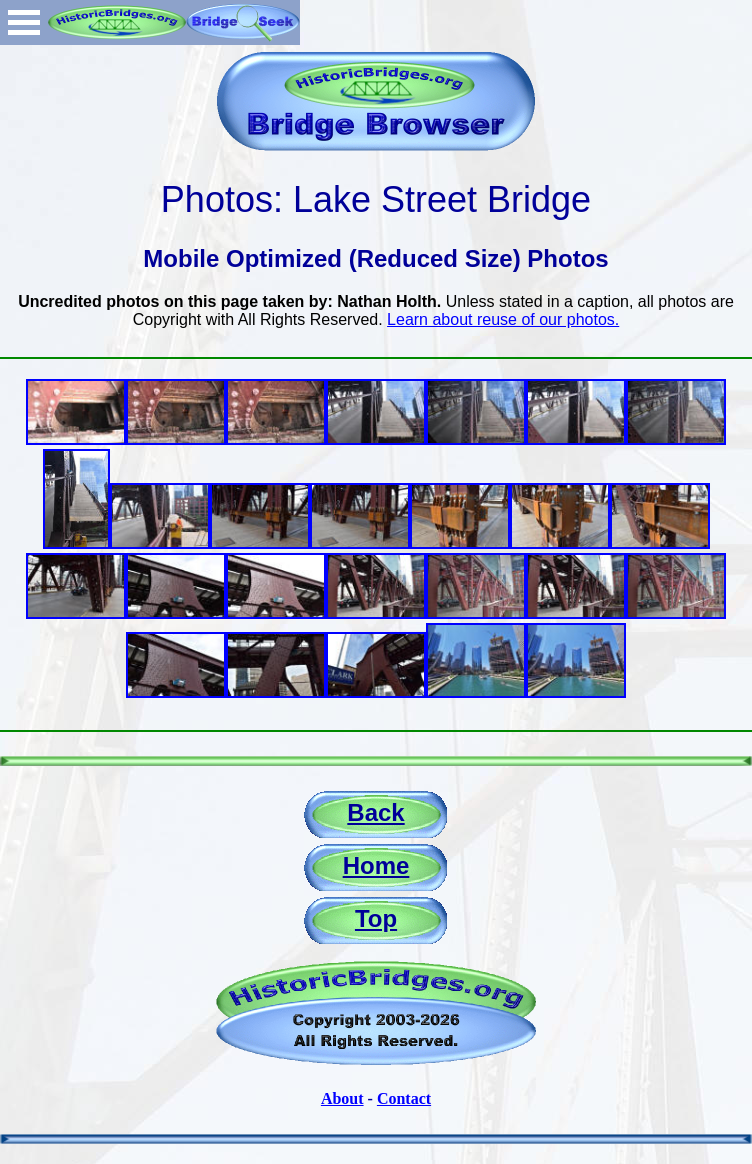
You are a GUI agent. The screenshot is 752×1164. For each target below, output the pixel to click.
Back (375, 812)
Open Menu (24, 22)
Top (376, 918)
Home (376, 865)
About (342, 1098)
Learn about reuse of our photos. (503, 319)
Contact (404, 1098)
